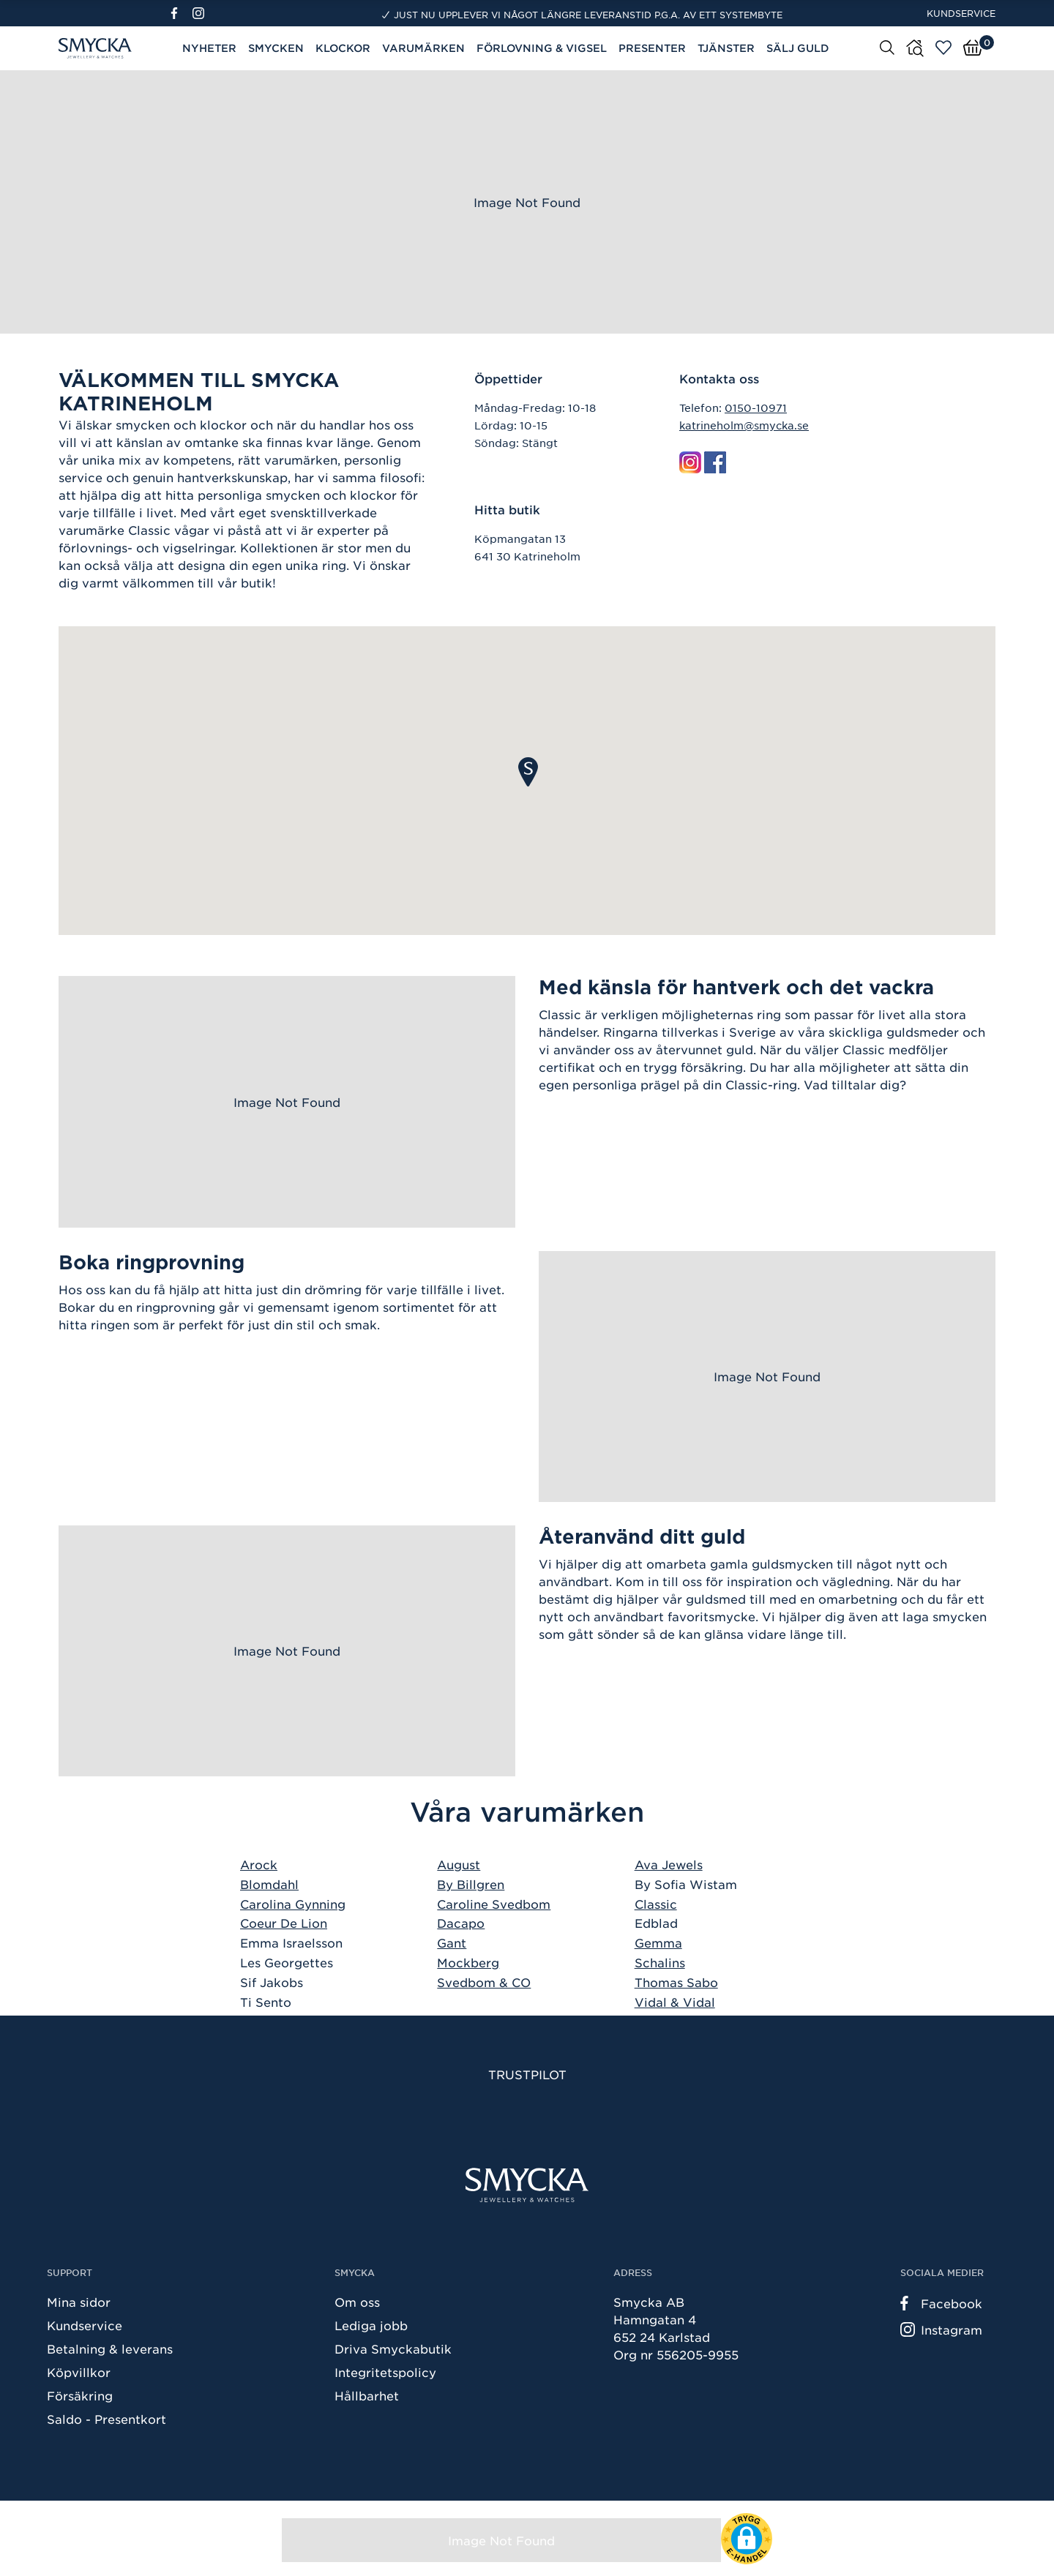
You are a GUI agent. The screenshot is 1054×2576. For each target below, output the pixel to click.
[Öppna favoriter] (943, 48)
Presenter (652, 48)
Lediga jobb (371, 2325)
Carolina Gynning (292, 1903)
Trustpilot (527, 2074)
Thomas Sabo (676, 1982)
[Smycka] (527, 2185)
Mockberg (468, 1962)
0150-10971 (756, 407)
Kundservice (961, 13)
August (458, 1864)
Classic (656, 1903)
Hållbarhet (366, 2395)
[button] (528, 771)
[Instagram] (201, 13)
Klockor (342, 48)
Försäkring (80, 2395)
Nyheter (209, 48)
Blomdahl (269, 1884)
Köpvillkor (79, 2372)
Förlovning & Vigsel (541, 48)
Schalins (660, 1962)
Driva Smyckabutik (393, 2348)
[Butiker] (915, 48)
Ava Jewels (669, 1864)
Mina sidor (79, 2301)
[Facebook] (180, 13)
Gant (451, 1942)
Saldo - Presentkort (106, 2418)
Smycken (276, 48)
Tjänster (726, 48)
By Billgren (470, 1884)
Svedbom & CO (484, 1982)
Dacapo (461, 1922)
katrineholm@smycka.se (744, 425)
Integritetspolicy (385, 2372)
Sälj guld (797, 48)
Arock (258, 1864)
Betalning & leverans (110, 2348)
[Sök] (887, 47)
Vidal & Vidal (675, 2001)
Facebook (941, 2303)
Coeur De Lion (283, 1922)
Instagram (941, 2329)
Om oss (357, 2301)
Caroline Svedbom (493, 1903)
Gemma (658, 1942)
